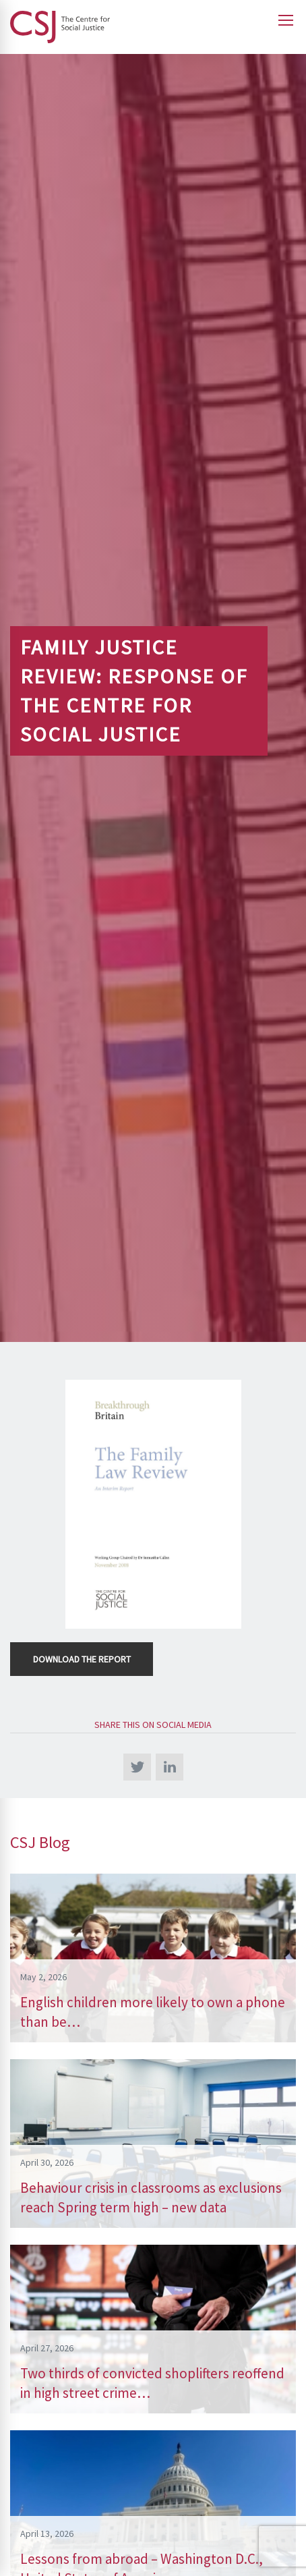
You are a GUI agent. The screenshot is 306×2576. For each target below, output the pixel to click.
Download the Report (82, 1659)
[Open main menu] (285, 20)
